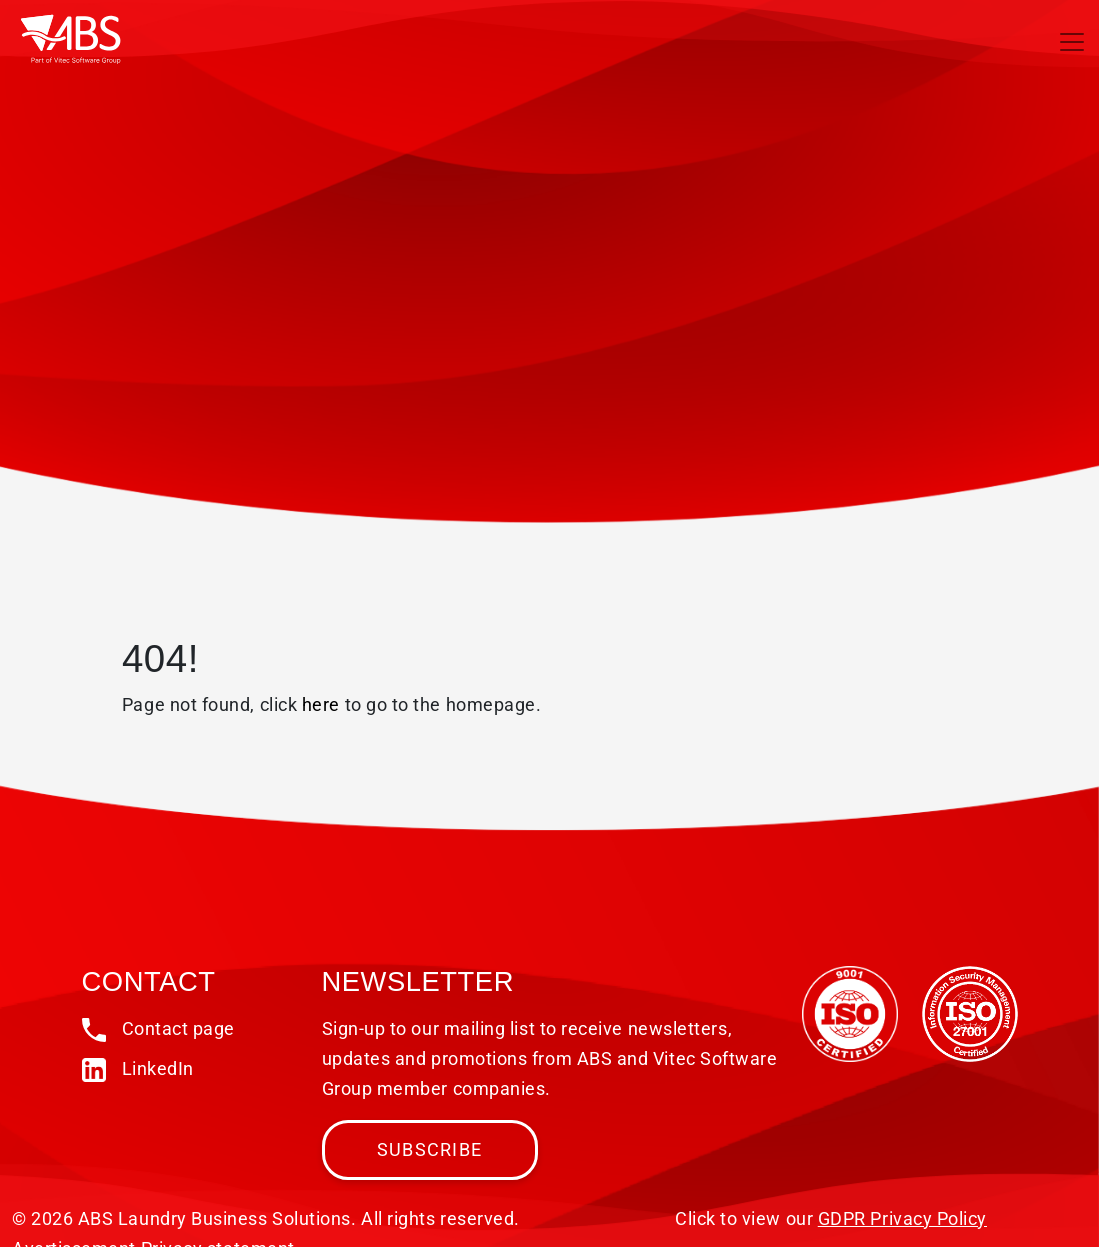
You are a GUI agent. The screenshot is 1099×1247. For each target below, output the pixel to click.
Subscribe (429, 1149)
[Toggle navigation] (1072, 42)
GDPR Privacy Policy (902, 1218)
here (321, 704)
